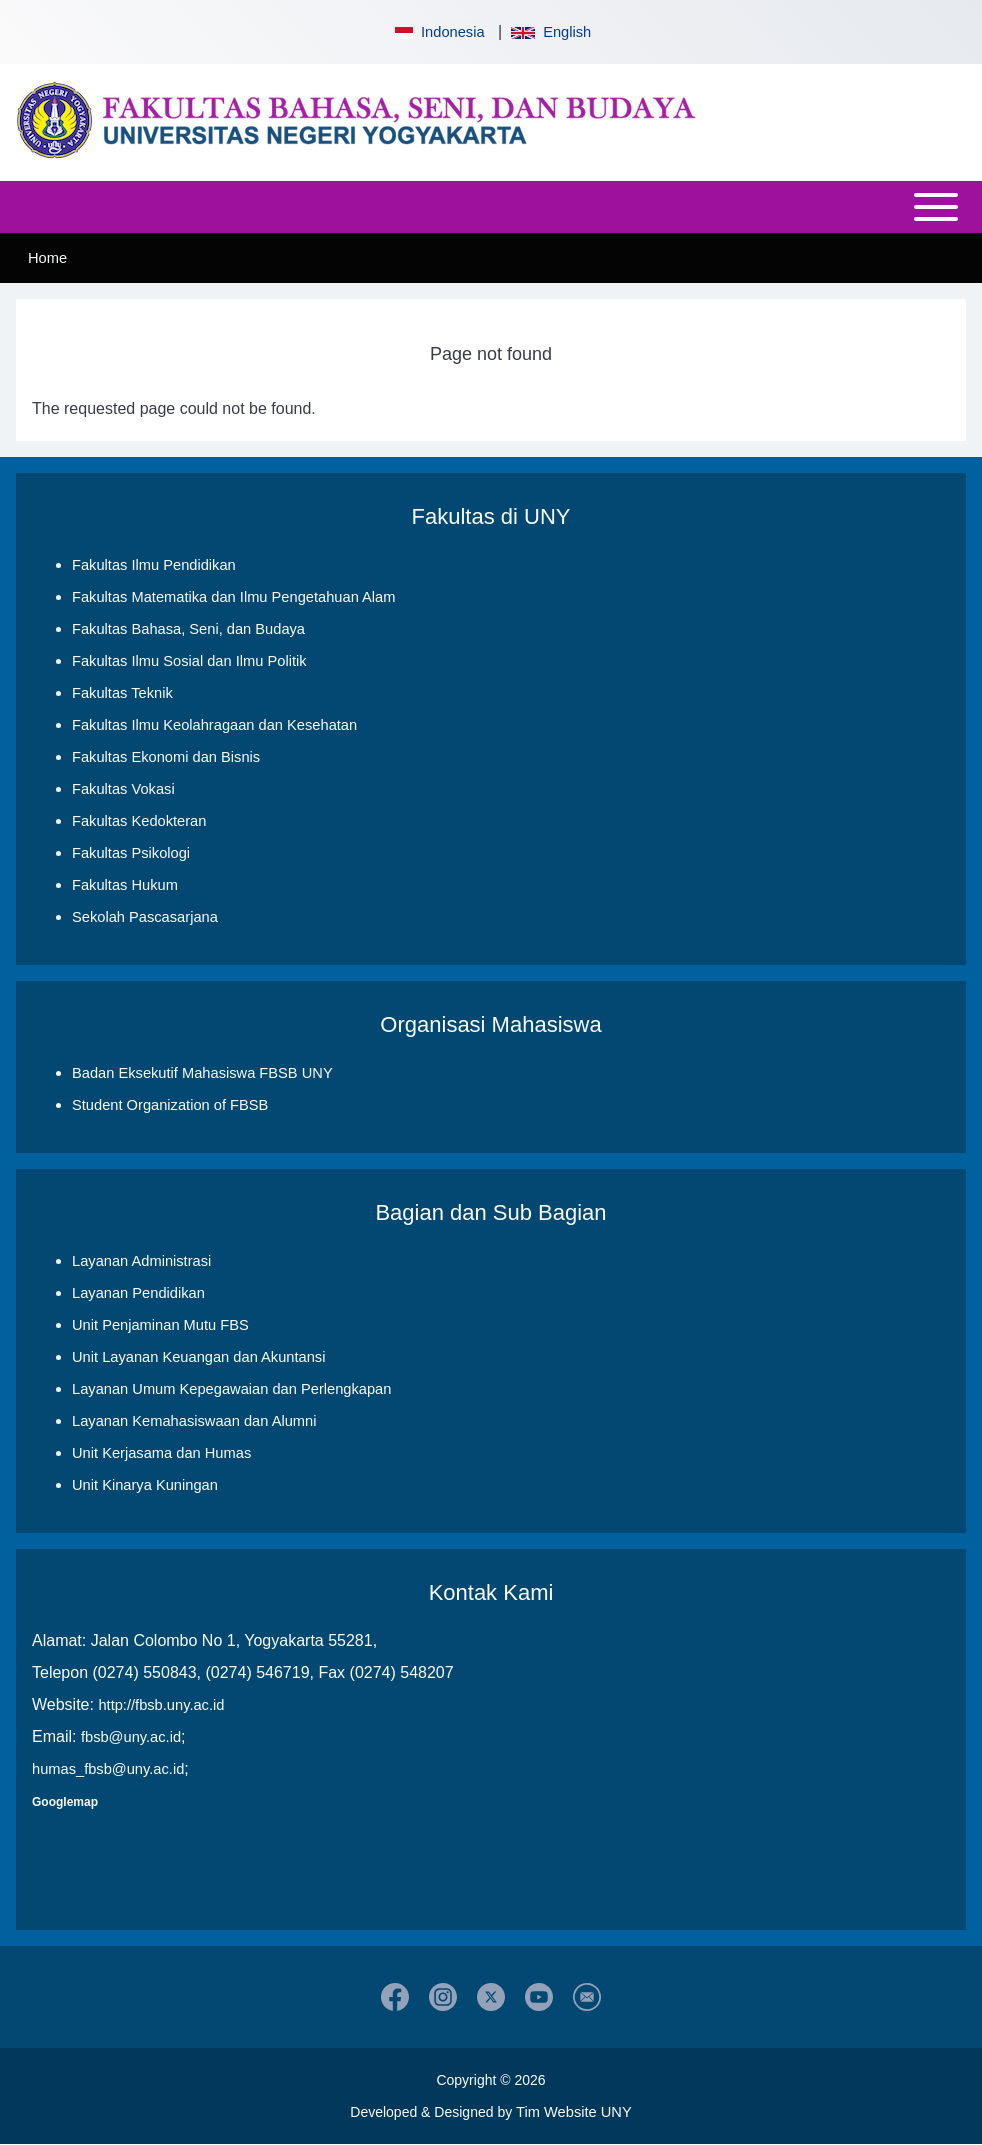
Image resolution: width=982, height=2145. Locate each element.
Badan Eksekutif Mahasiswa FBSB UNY (202, 1073)
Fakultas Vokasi (123, 789)
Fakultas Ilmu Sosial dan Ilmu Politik (189, 661)
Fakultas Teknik (122, 693)
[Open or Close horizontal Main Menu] (491, 207)
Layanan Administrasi (141, 1261)
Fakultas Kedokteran (139, 821)
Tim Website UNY (574, 2112)
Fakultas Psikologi (131, 853)
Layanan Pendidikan (138, 1293)
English (551, 32)
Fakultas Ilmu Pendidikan (154, 565)
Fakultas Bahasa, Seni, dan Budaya (188, 629)
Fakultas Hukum (125, 885)
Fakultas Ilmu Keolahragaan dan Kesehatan (214, 725)
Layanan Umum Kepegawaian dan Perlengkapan (231, 1389)
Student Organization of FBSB (170, 1105)
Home (47, 258)
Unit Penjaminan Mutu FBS (160, 1325)
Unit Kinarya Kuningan (145, 1485)
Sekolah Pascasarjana (145, 917)
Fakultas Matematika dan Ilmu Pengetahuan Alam (233, 597)
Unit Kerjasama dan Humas (161, 1453)
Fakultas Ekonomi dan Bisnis (166, 757)
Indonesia (438, 32)
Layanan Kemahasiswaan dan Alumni (194, 1421)
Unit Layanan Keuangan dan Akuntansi (198, 1357)
